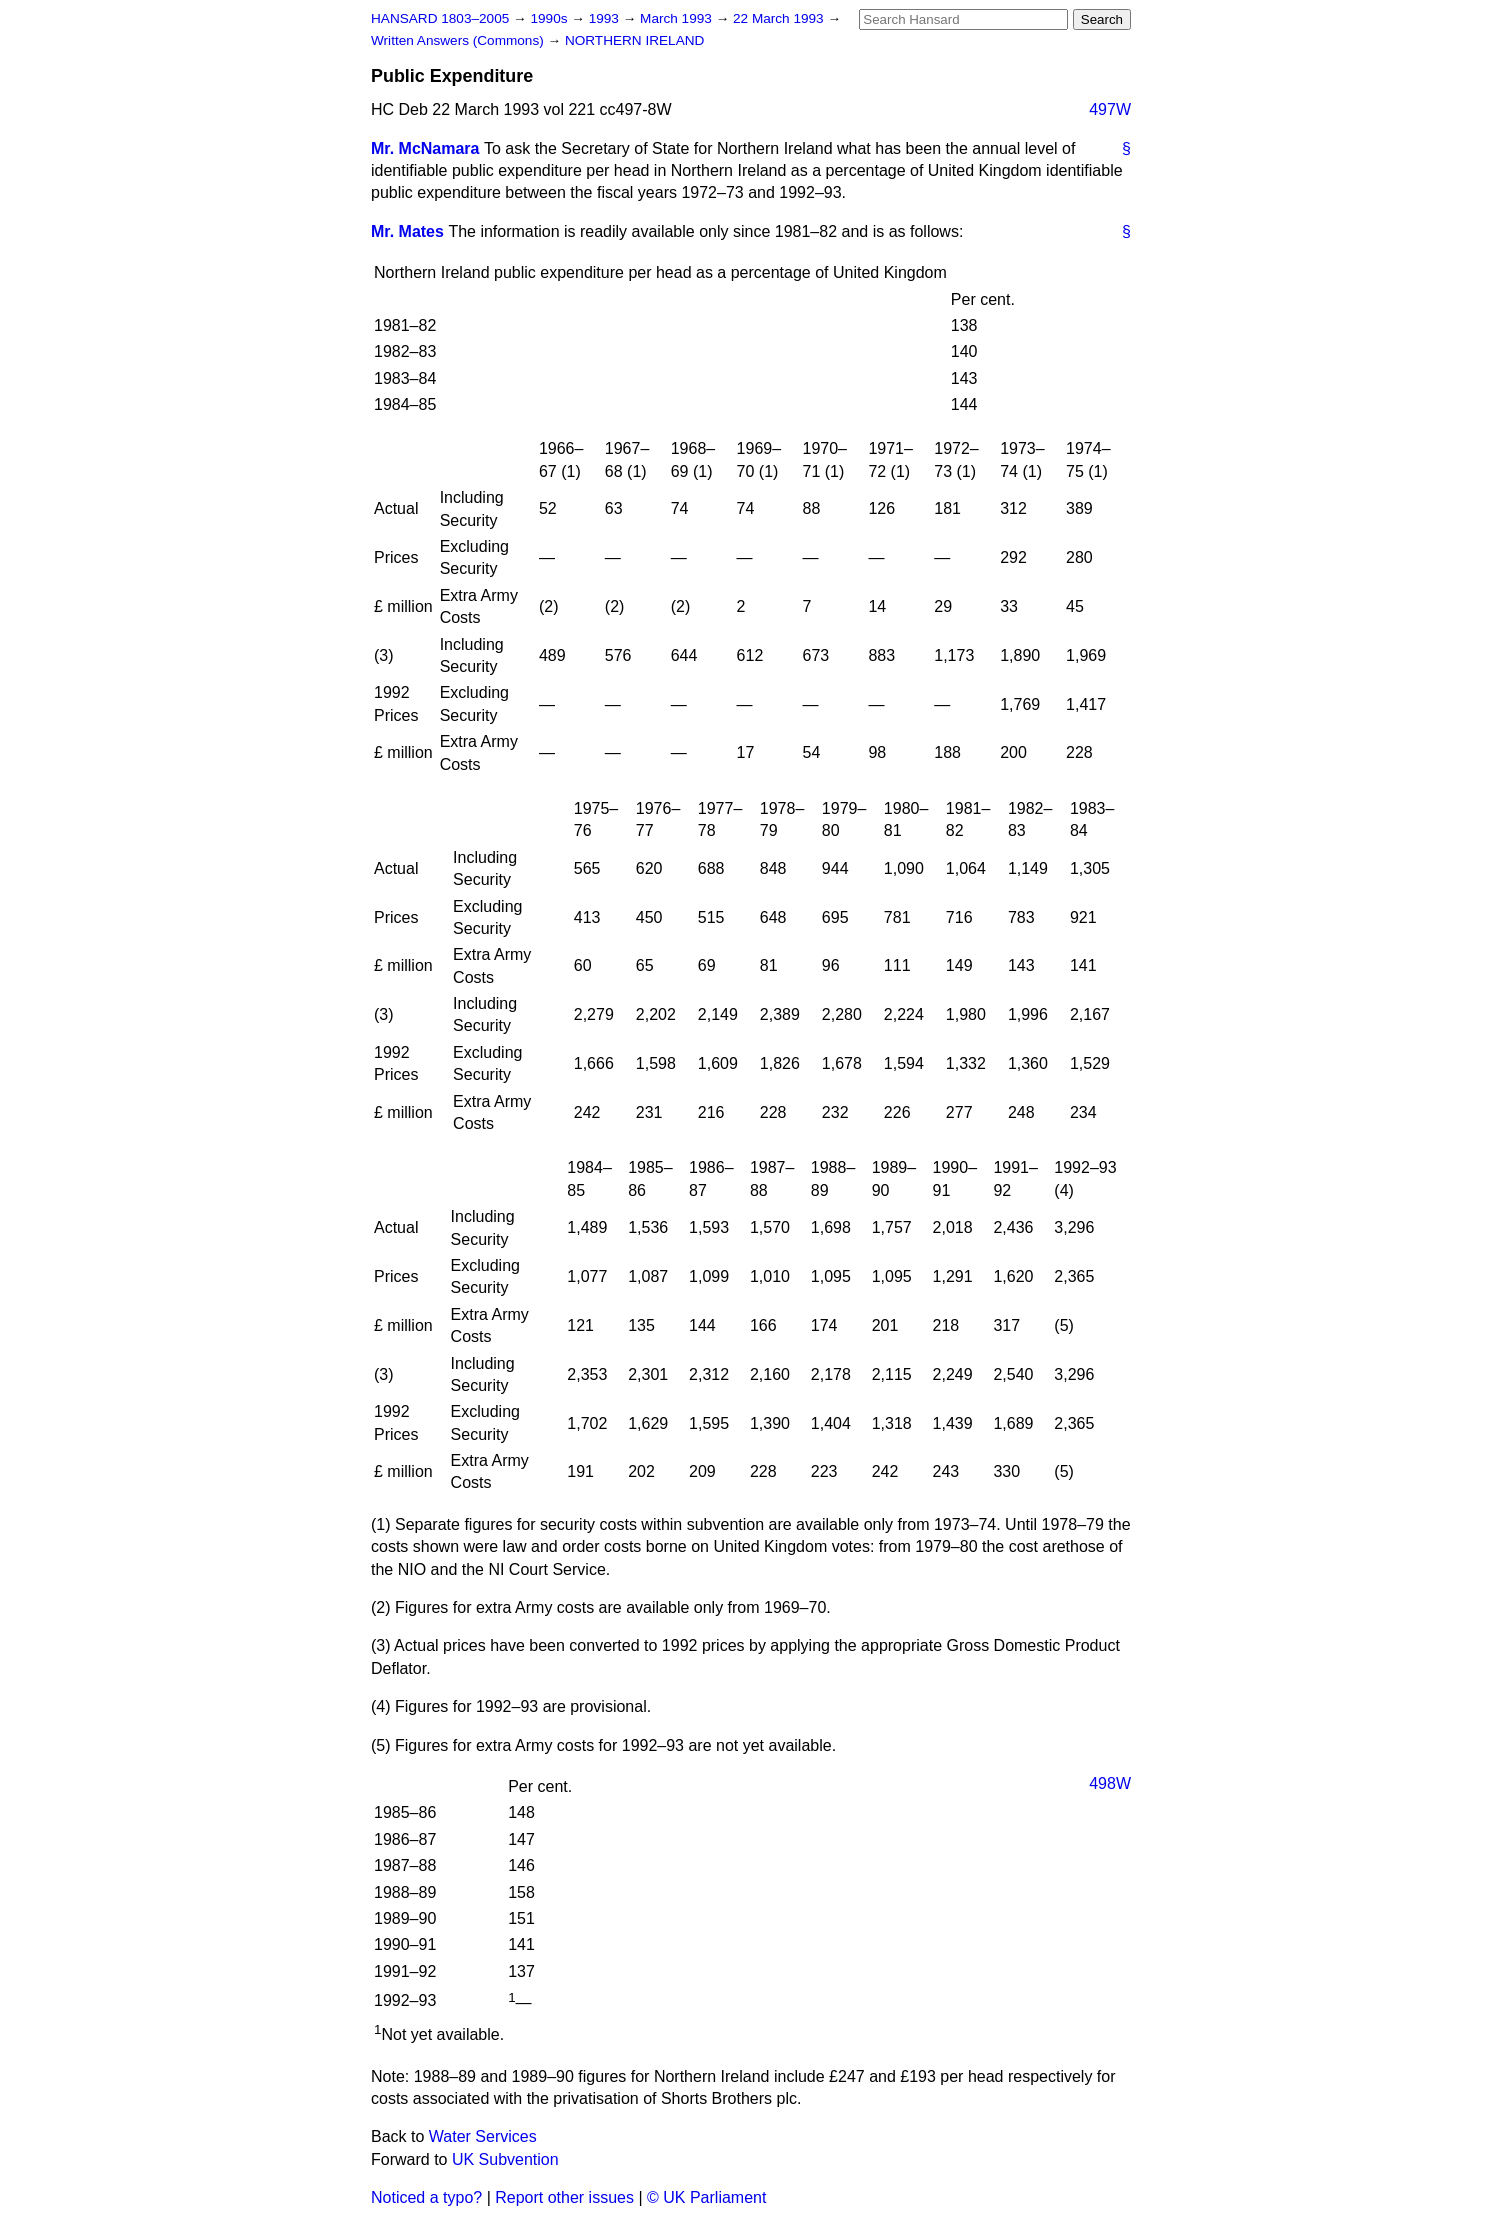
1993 (606, 18)
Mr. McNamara (425, 148)
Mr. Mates (407, 231)
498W (1110, 1783)
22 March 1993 (780, 18)
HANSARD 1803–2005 (440, 18)
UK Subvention (505, 2159)
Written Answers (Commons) (459, 40)
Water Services (483, 2136)
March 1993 (678, 18)
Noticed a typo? (426, 2197)
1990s (550, 18)
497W (1110, 109)
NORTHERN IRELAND (634, 40)
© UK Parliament (706, 2197)
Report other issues (564, 2197)
